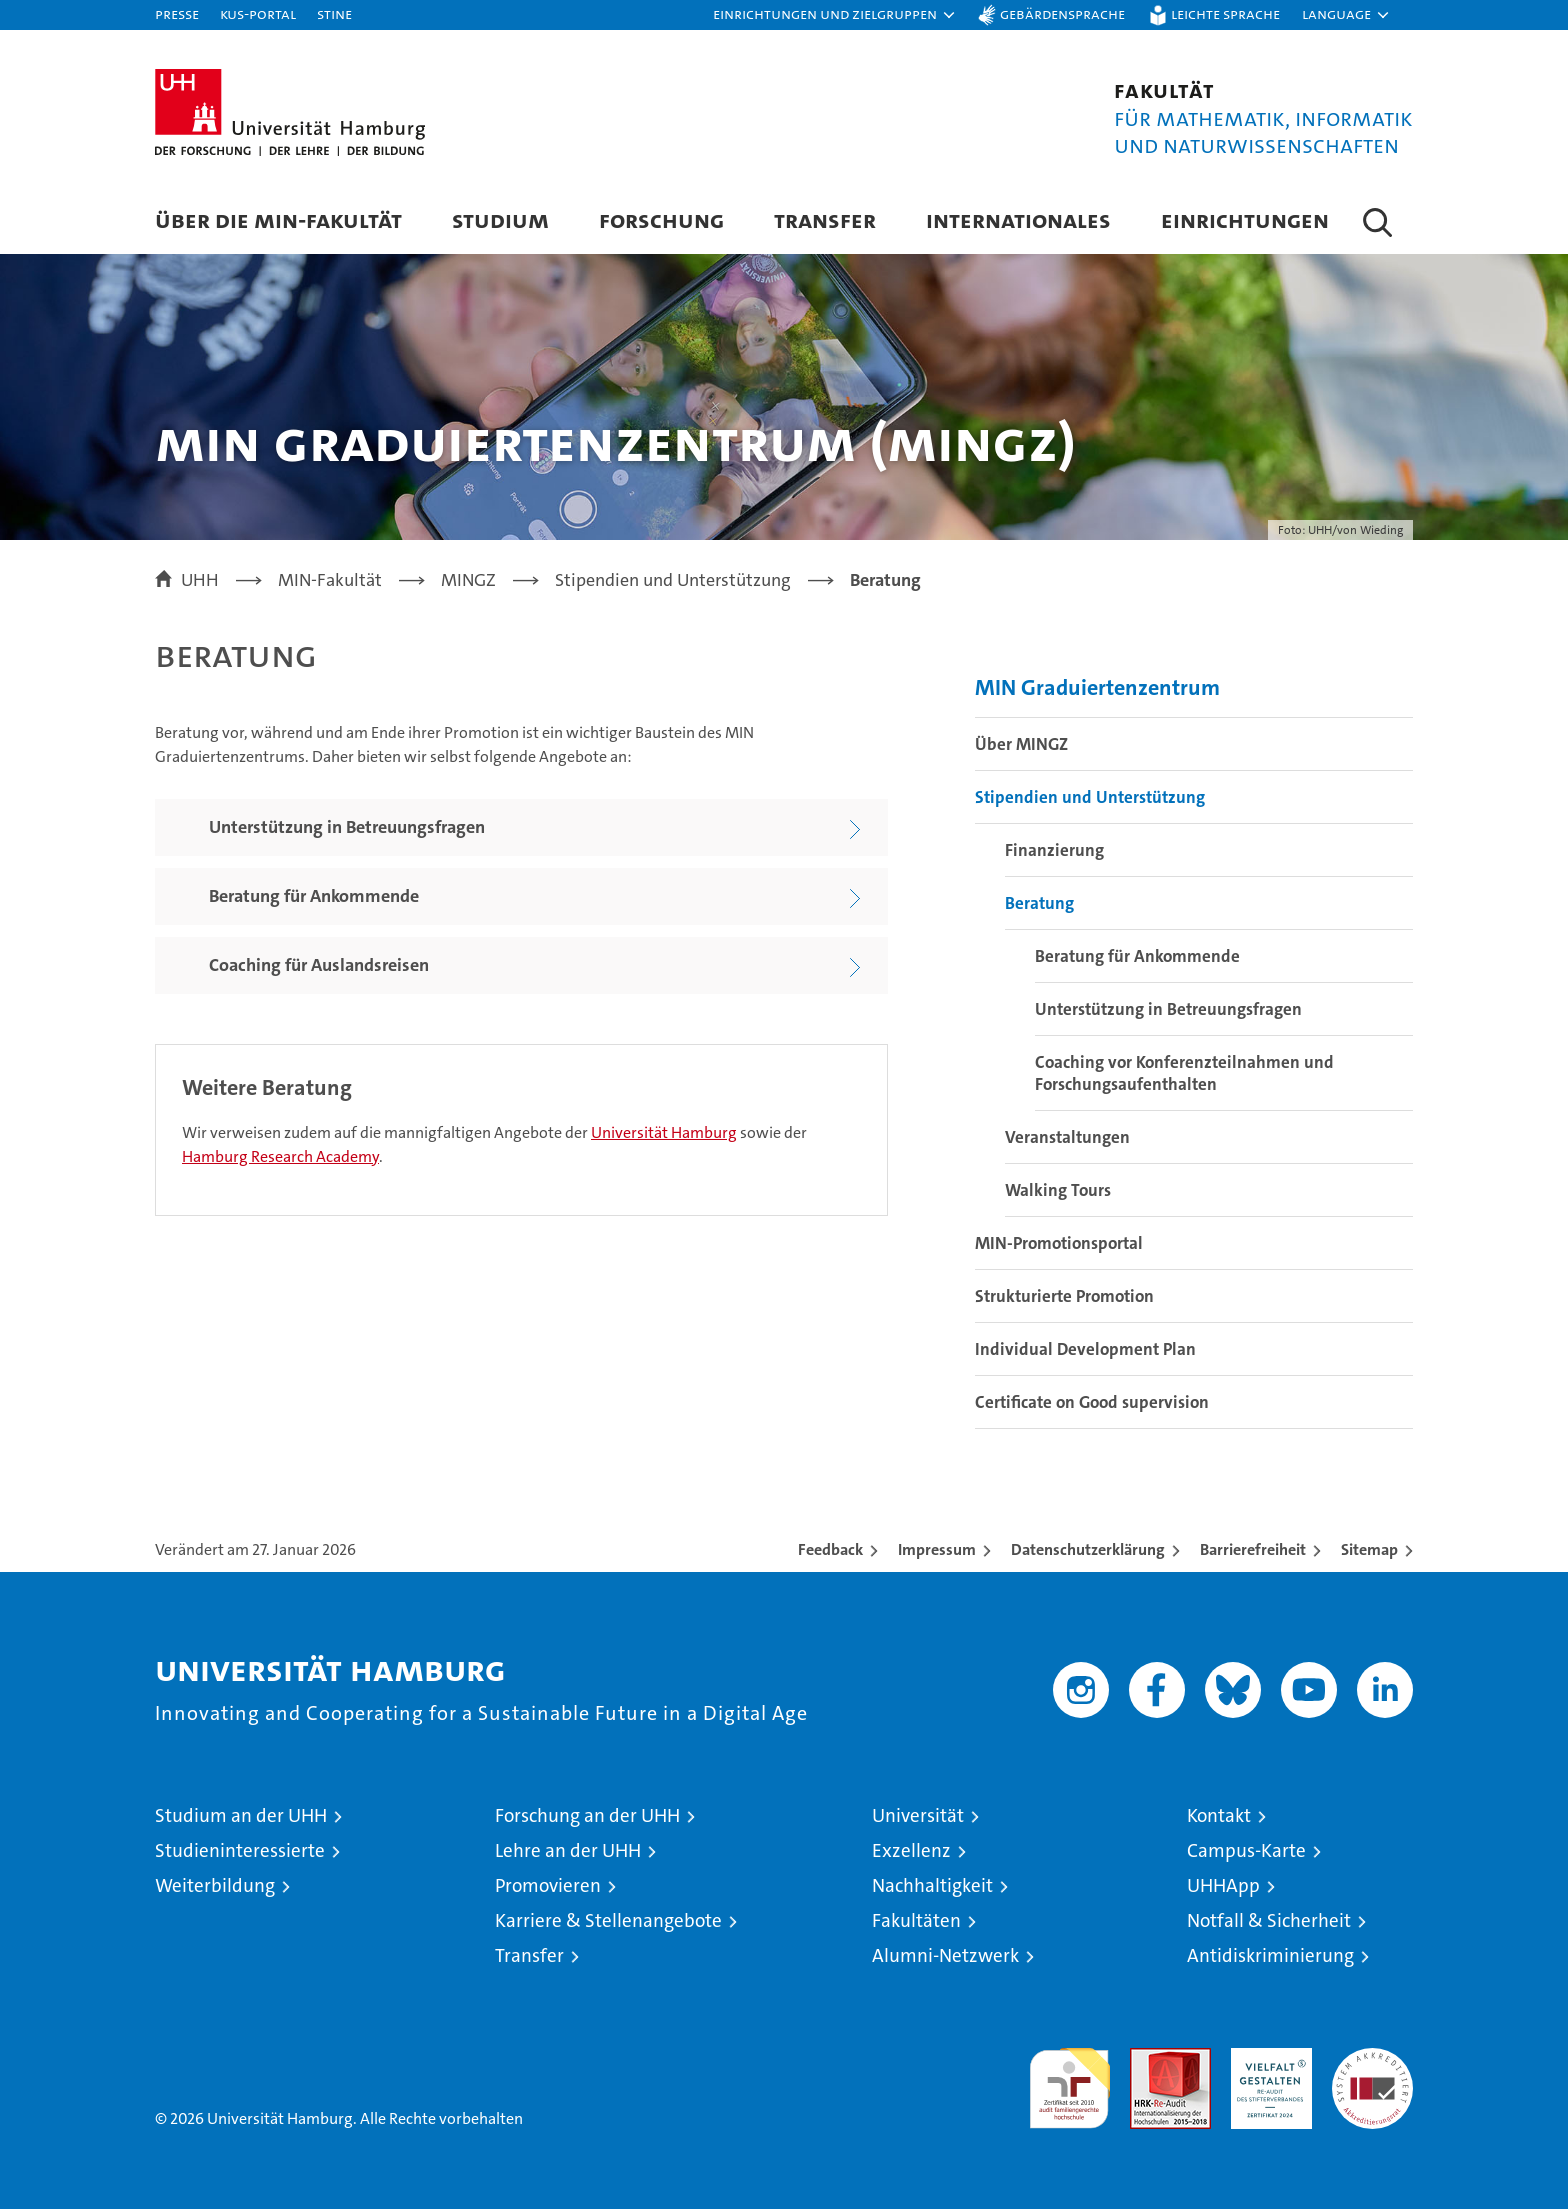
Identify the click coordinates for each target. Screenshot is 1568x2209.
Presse (177, 13)
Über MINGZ (1021, 744)
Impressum (937, 1549)
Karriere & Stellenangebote (608, 1920)
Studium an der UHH (241, 1815)
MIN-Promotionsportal (1059, 1243)
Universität (918, 1815)
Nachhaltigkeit (932, 1885)
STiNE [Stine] (334, 13)
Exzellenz (911, 1850)
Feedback (830, 1549)
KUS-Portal (258, 13)
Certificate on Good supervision (1092, 1402)
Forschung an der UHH (587, 1815)
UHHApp (1223, 1885)
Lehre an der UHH (568, 1850)
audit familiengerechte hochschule (1069, 2079)
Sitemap (1369, 1549)
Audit (1149, 2058)
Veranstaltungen (1067, 1137)
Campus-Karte (1246, 1850)
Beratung (1039, 903)
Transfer (825, 219)
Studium (500, 219)
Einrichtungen (1245, 219)
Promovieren (548, 1885)
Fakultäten (916, 1920)
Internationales (1018, 219)
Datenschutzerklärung (1088, 1549)
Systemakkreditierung (1372, 2058)
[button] (835, 15)
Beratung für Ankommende (1137, 956)
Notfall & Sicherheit (1269, 1920)
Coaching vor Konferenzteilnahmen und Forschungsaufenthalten (1184, 1073)
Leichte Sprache (1225, 13)
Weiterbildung (215, 1885)
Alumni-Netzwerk (945, 1955)
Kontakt (1219, 1815)
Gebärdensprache (1062, 13)
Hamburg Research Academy (280, 1156)
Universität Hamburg (664, 1132)
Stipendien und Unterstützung (1090, 797)
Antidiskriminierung (1270, 1955)
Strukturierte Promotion (1064, 1296)
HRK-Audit (1266, 2058)
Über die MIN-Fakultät (278, 219)
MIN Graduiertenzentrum (1097, 687)
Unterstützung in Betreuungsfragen (1168, 1009)
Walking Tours (1058, 1190)
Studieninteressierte (240, 1850)
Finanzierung (1054, 850)
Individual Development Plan (1085, 1349)
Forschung (661, 219)
